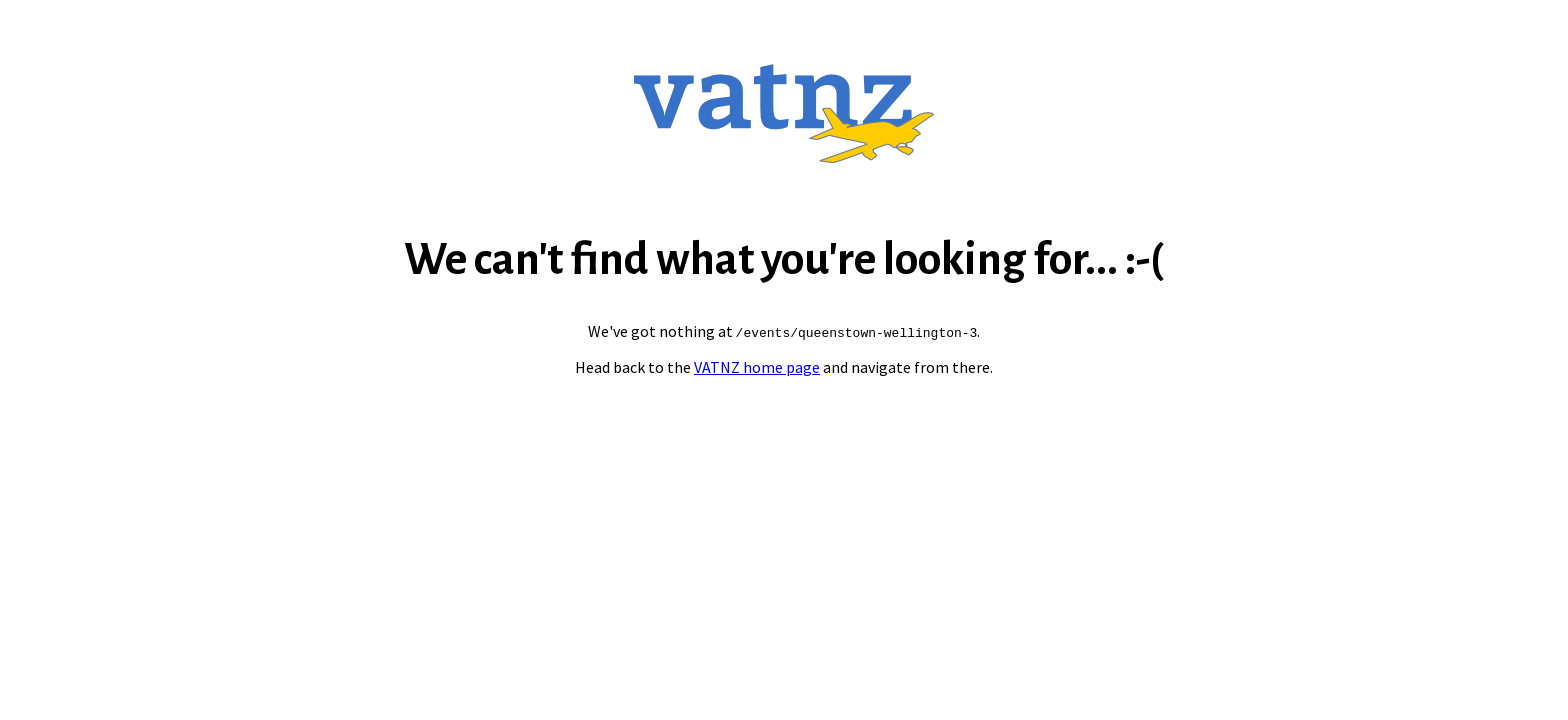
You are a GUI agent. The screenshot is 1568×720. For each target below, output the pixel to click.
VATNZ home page (757, 367)
